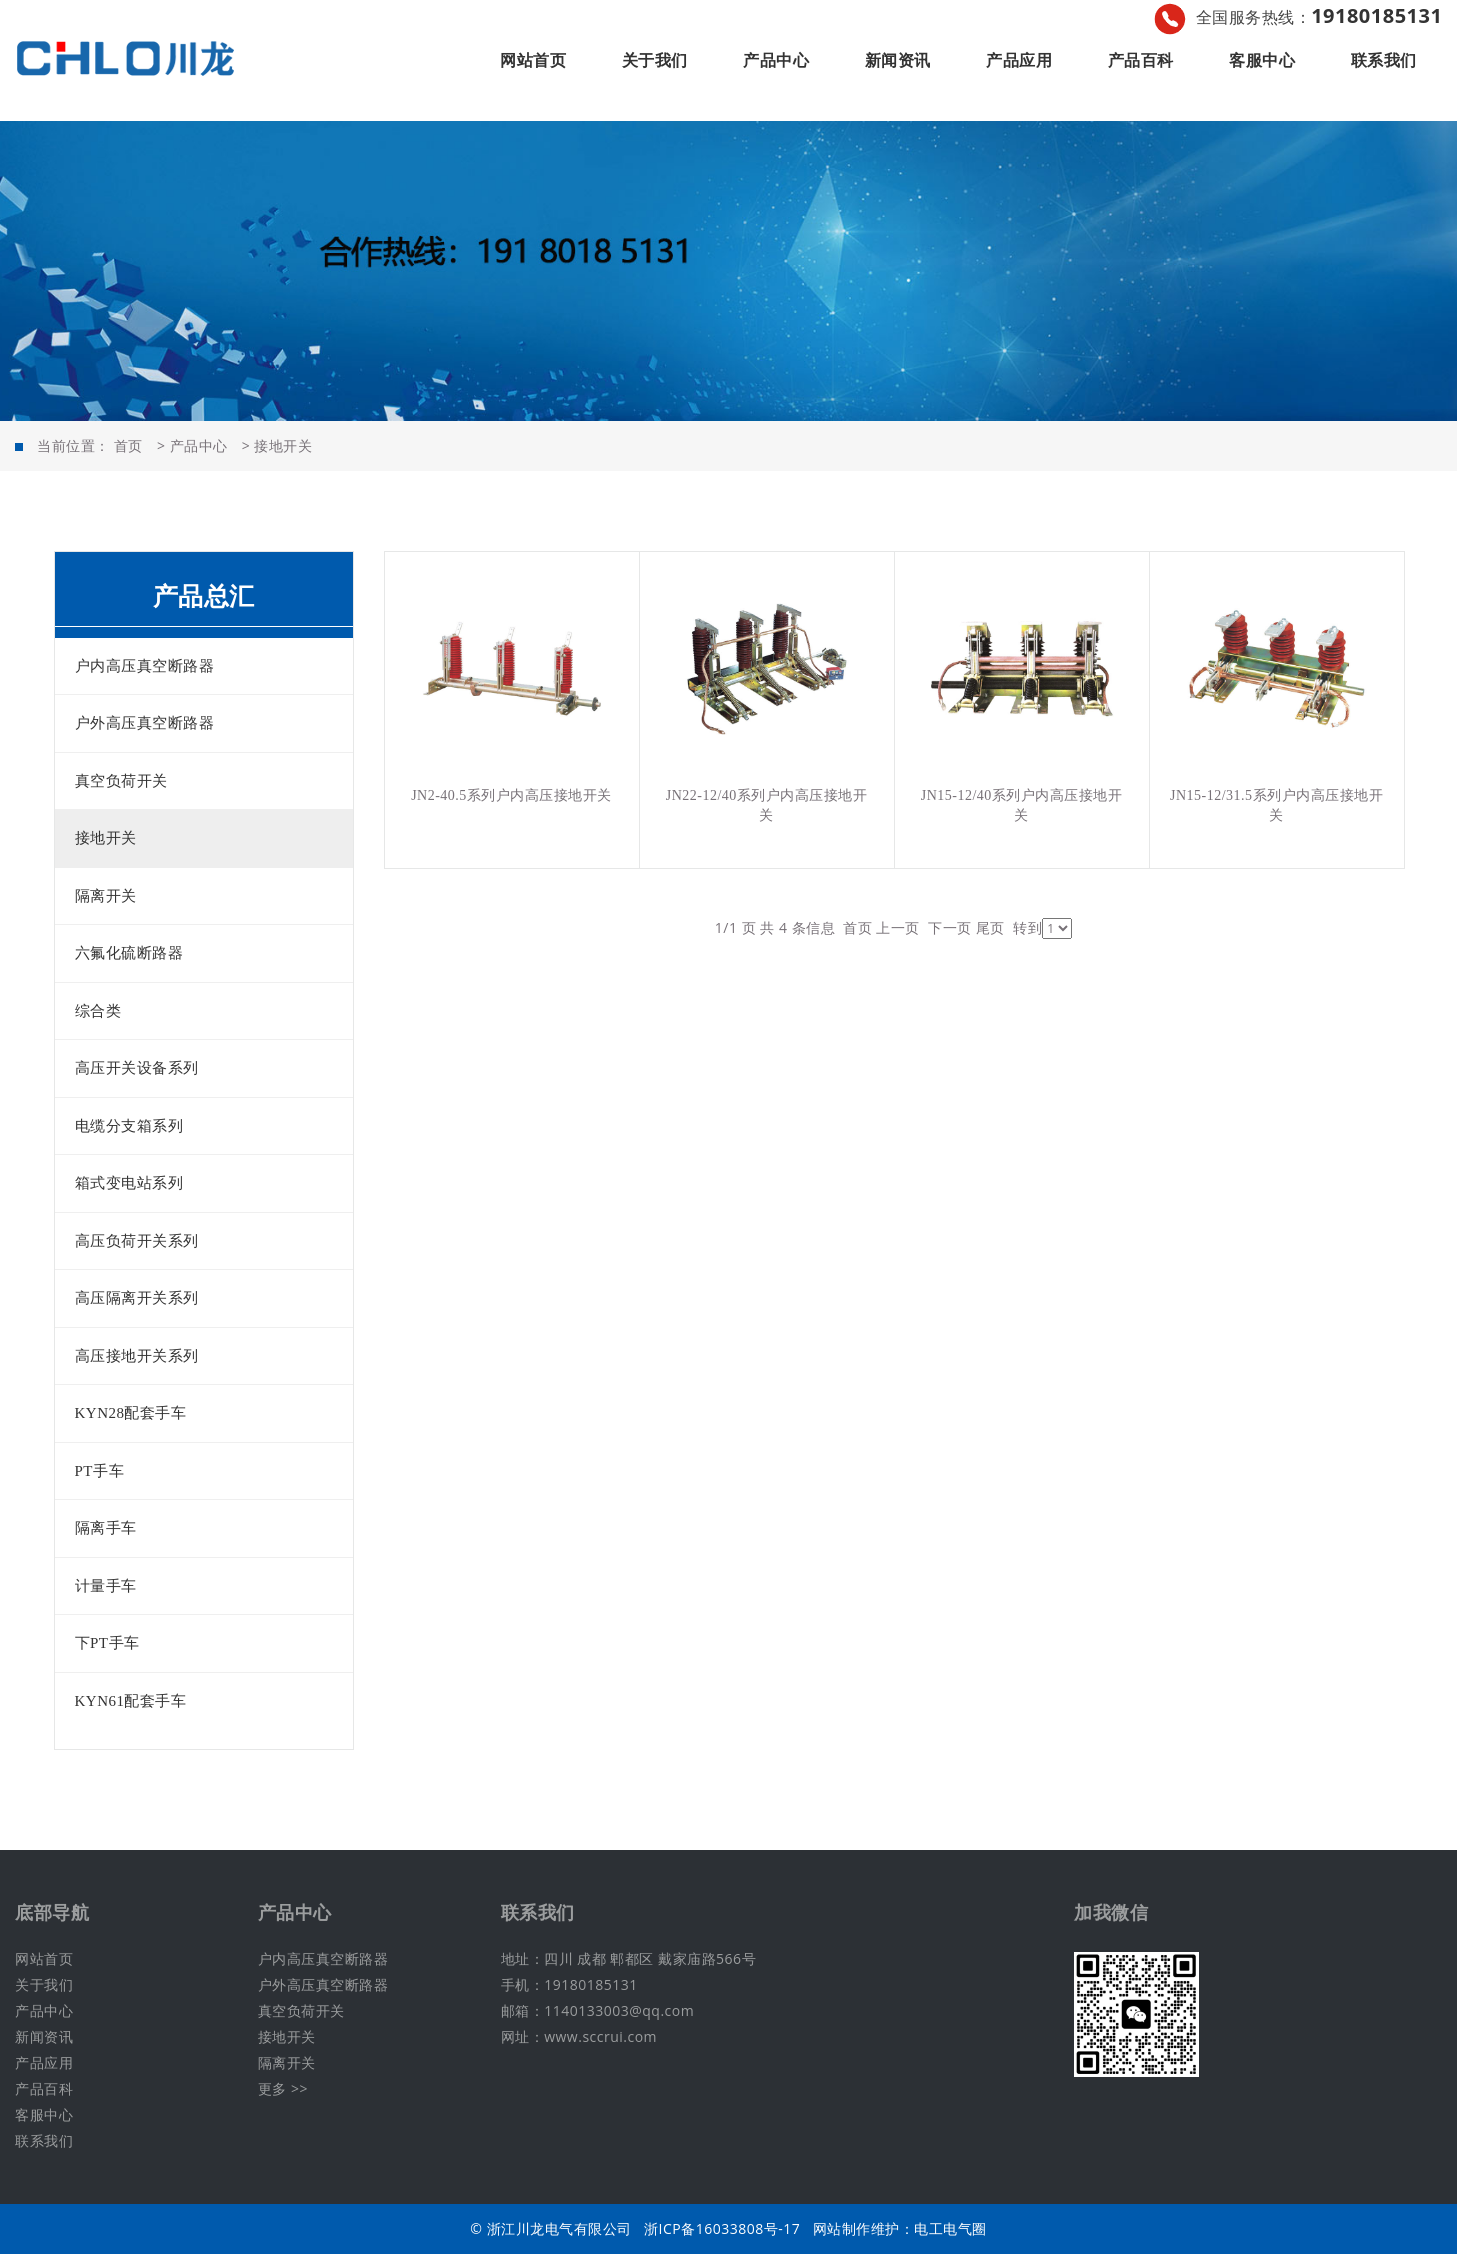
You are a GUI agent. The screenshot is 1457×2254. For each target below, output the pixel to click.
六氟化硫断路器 (129, 953)
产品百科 (1141, 60)
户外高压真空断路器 (145, 723)
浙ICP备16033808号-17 (722, 2228)
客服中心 (1262, 60)
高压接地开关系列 (137, 1356)
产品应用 (1019, 60)
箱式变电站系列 (129, 1183)
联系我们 (1384, 60)
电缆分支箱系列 (129, 1126)
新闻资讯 (898, 60)
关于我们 (655, 60)
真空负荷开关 (121, 781)
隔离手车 (106, 1528)
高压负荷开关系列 (137, 1241)
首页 (128, 445)
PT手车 (100, 1471)
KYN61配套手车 (131, 1701)
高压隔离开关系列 (137, 1298)
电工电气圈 (950, 2228)
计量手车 (106, 1586)
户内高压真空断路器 (145, 666)
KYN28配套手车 (131, 1413)
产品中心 (776, 60)
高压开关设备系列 (137, 1068)
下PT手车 (107, 1643)
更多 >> (283, 2088)
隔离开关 (106, 896)
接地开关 (283, 445)
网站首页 (533, 60)
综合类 (98, 1011)
